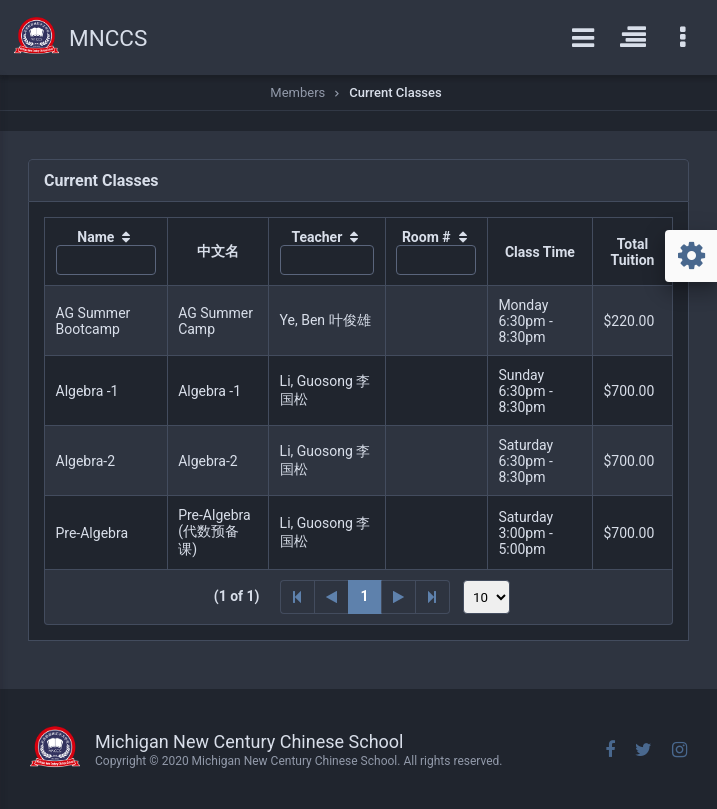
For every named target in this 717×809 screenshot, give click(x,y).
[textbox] (106, 260)
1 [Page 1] (365, 596)
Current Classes (395, 92)
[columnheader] (106, 252)
